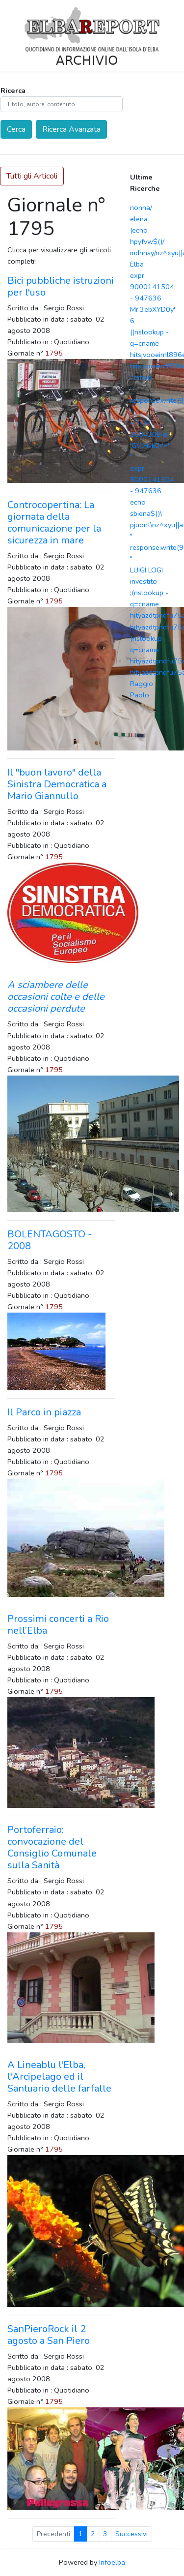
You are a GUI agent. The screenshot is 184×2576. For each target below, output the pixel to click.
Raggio (141, 684)
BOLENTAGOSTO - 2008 (49, 1240)
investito (143, 581)
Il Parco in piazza (44, 1412)
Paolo (139, 695)
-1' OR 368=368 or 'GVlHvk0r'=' (150, 434)
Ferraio (141, 377)
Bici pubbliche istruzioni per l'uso (60, 286)
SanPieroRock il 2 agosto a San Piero (48, 2334)
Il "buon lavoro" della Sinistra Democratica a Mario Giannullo (56, 784)
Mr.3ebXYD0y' (152, 309)
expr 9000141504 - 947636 (152, 286)
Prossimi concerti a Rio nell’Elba (58, 1624)
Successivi (131, 2534)
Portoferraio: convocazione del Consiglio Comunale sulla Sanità (52, 1847)
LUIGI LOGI (146, 570)
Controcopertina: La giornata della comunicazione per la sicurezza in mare (54, 522)
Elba (137, 264)
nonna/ (141, 207)
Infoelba (112, 2562)
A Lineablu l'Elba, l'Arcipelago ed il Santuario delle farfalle (59, 2076)
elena (139, 219)
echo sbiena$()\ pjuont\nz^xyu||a (156, 513)
